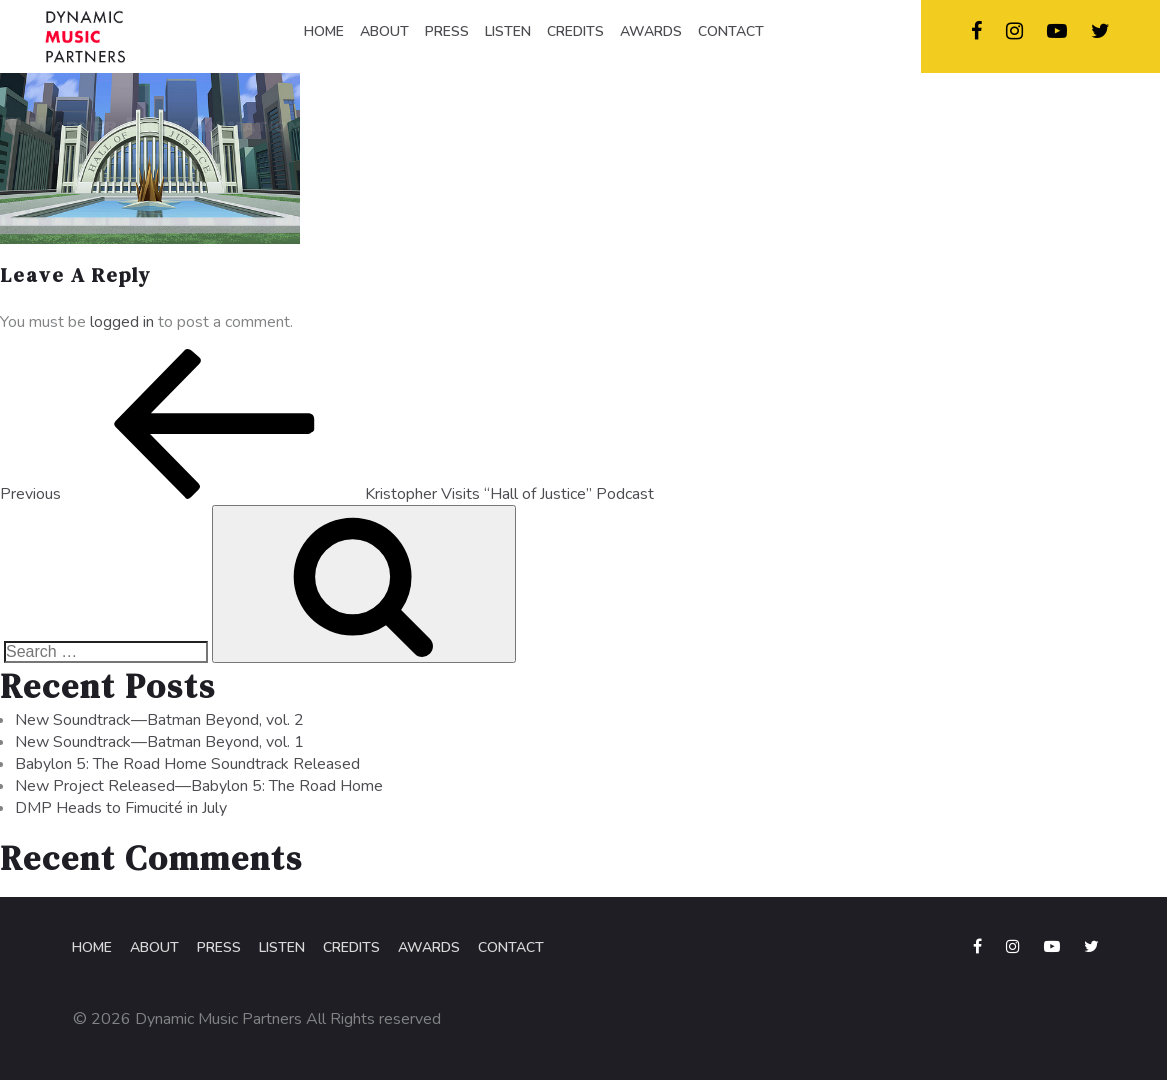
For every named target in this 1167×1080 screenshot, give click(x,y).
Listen (282, 947)
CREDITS (575, 31)
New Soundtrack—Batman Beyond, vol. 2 (159, 720)
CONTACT (731, 31)
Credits (351, 947)
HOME (324, 31)
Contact (511, 947)
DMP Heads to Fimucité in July (121, 808)
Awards (429, 947)
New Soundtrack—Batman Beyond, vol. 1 (159, 742)
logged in (122, 322)
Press (219, 947)
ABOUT (384, 31)
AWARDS (651, 31)
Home (92, 947)
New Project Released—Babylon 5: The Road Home (199, 786)
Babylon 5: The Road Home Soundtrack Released (187, 764)
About (154, 947)
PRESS (447, 31)
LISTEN (508, 31)
